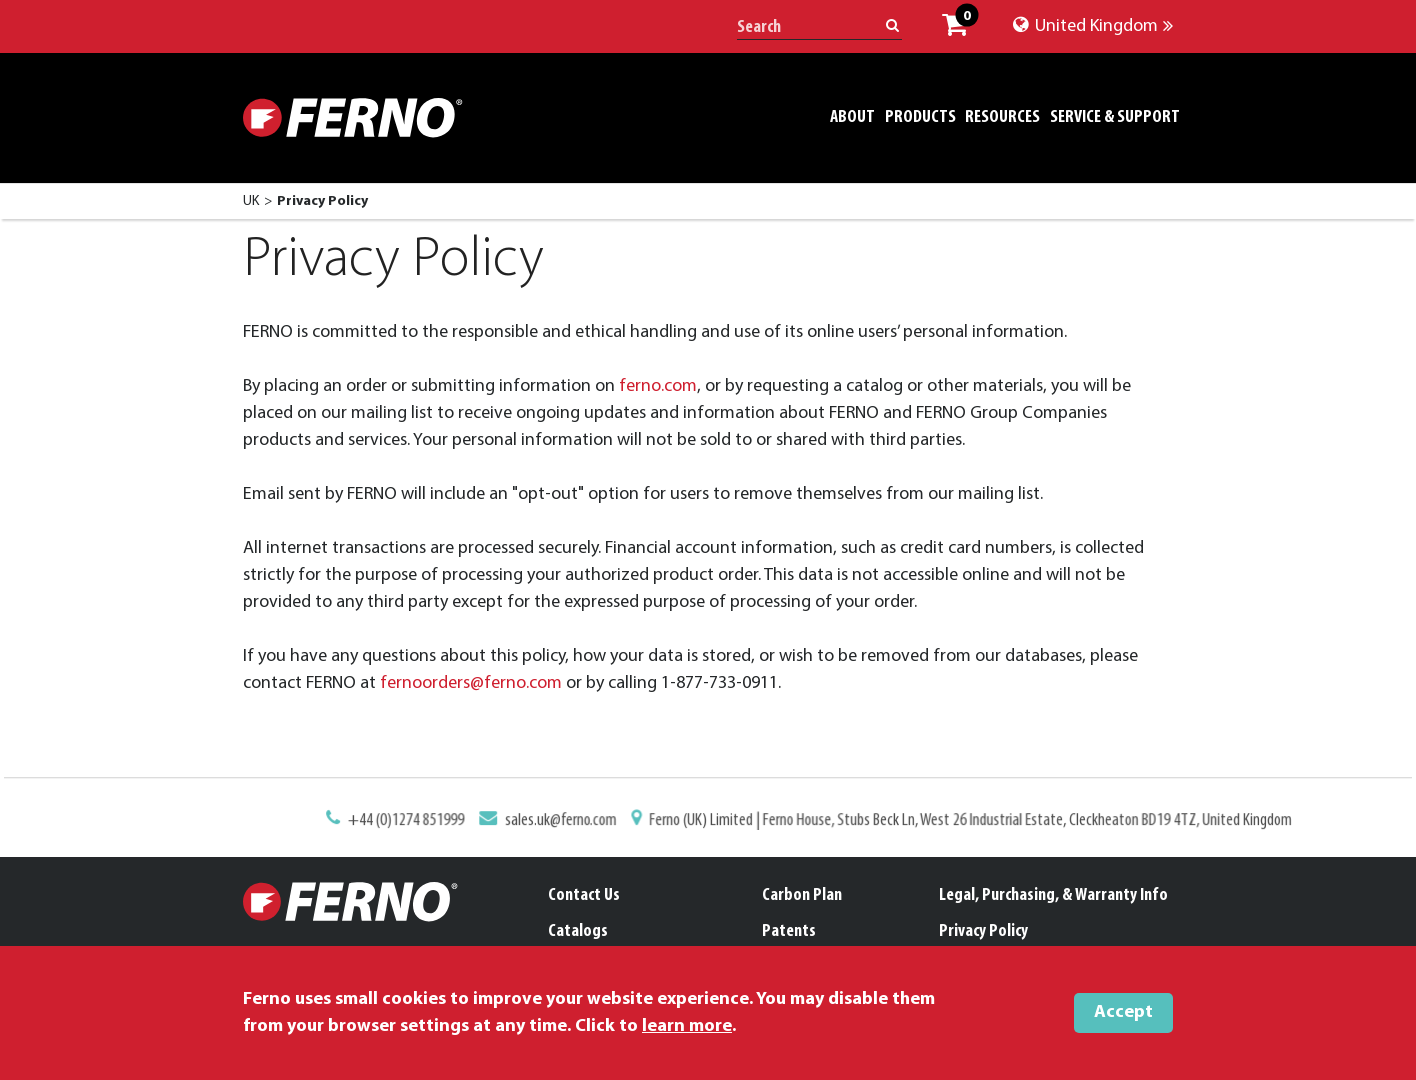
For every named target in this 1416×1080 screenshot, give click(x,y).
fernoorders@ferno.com (471, 683)
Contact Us (584, 895)
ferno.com (658, 386)
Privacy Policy (983, 931)
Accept (1123, 1012)
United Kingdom (1093, 26)
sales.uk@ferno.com (565, 821)
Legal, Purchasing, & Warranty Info (1053, 895)
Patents (789, 931)
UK (251, 201)
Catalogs (578, 931)
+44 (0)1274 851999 (415, 821)
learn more (687, 1026)
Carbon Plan (802, 895)
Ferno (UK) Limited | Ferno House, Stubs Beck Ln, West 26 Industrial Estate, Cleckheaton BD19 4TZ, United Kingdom (962, 821)
